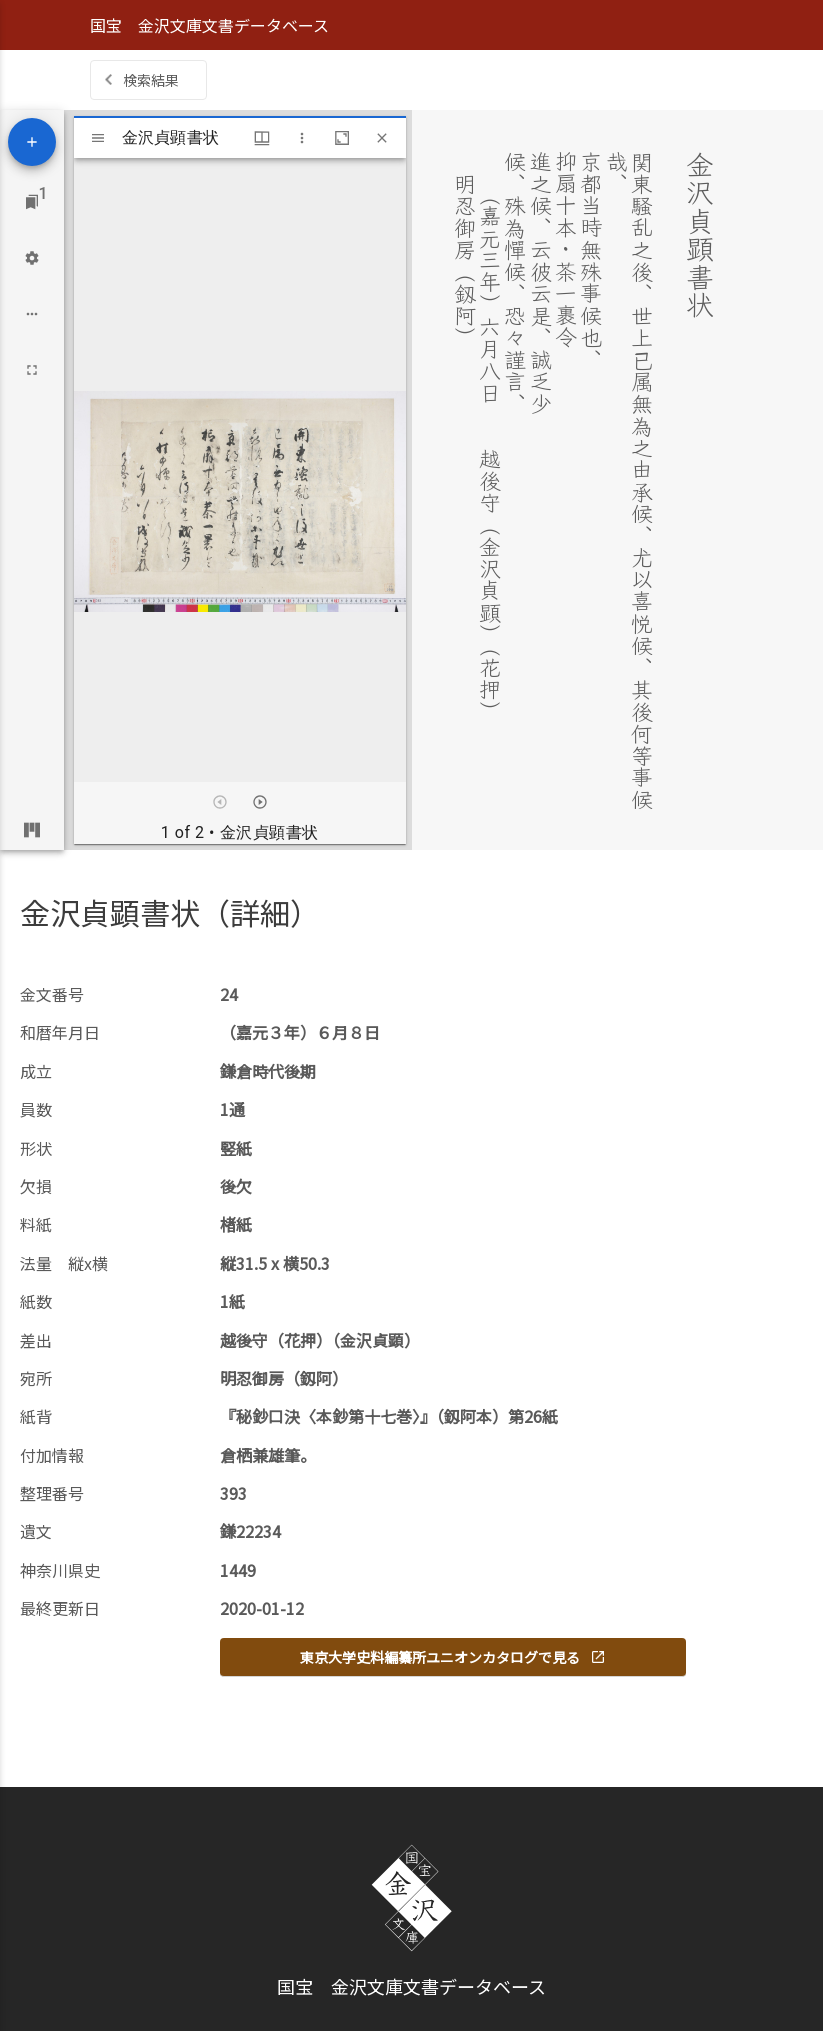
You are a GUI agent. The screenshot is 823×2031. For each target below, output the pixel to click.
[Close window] (382, 138)
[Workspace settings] (32, 258)
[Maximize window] (342, 138)
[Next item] (260, 802)
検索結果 (151, 80)
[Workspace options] (32, 314)
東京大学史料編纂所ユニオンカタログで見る (453, 1657)
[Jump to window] (32, 202)
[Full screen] (32, 370)
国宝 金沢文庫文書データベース (209, 25)
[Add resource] (32, 142)
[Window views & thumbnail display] (262, 138)
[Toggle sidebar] (98, 138)
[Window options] (302, 138)
